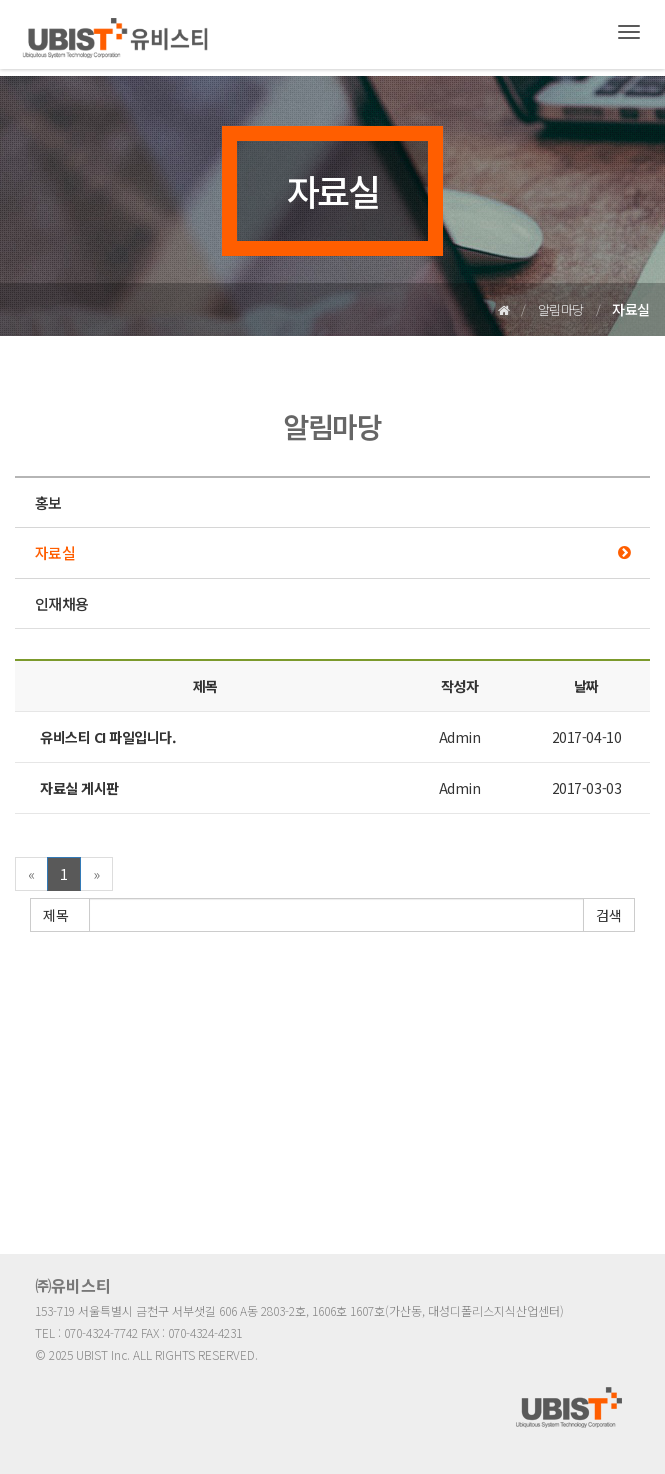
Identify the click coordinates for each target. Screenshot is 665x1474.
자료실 (55, 552)
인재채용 (61, 603)
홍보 (48, 502)
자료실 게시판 (79, 788)
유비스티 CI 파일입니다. (108, 737)
